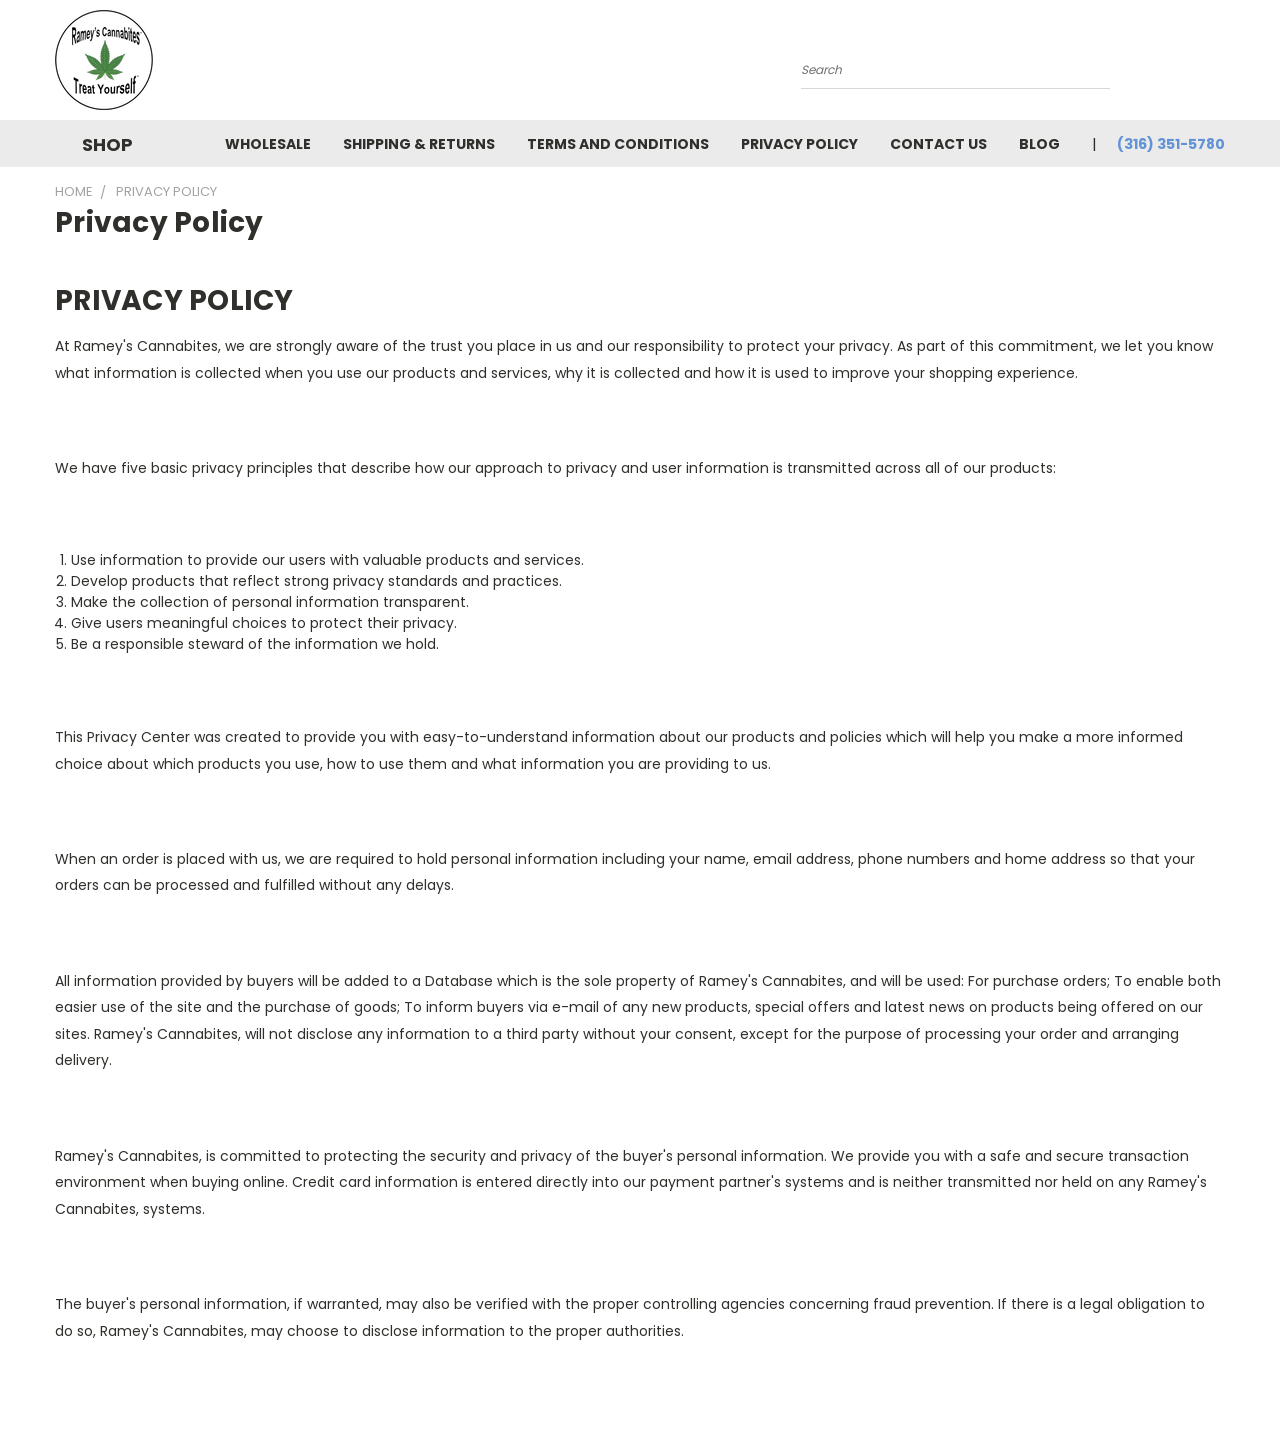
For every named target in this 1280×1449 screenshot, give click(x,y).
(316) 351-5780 (1171, 144)
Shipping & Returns (419, 144)
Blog (1039, 144)
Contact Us (938, 144)
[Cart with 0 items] (1220, 65)
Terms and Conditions (618, 144)
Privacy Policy (799, 144)
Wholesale (268, 144)
